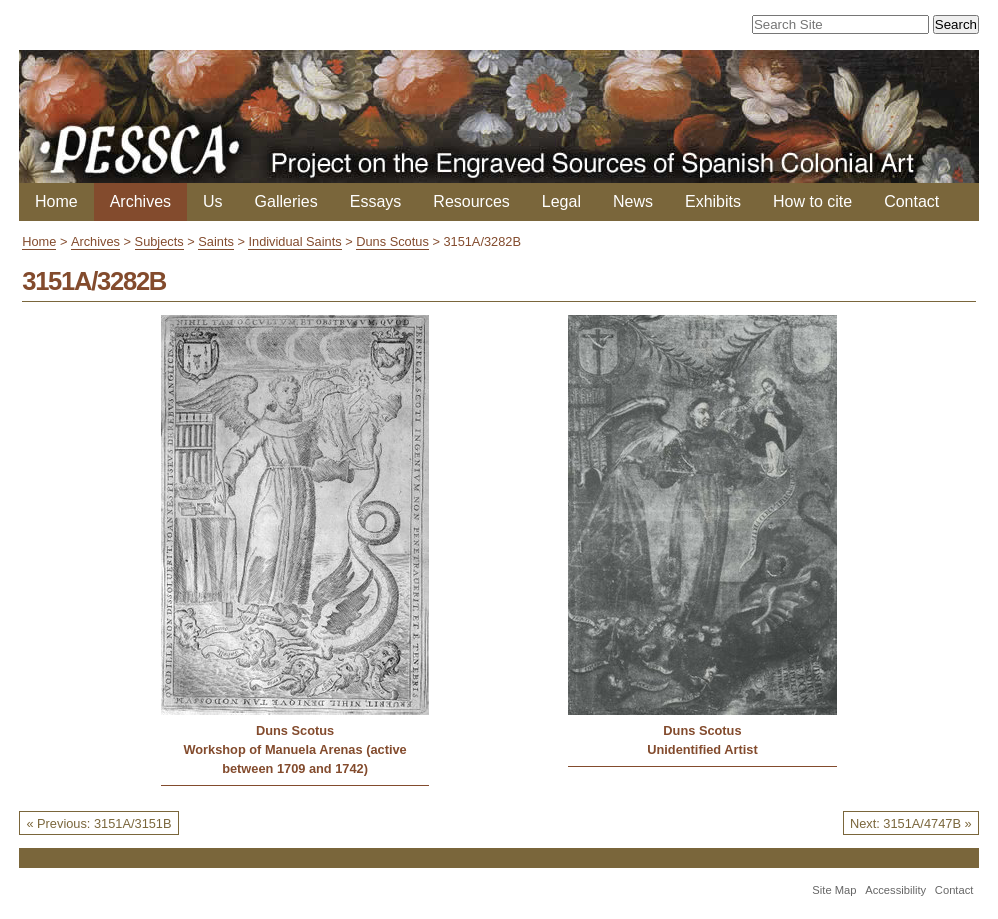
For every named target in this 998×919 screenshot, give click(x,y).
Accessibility (895, 890)
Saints (216, 241)
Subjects (159, 241)
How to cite (812, 201)
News (633, 201)
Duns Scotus (392, 241)
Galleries (286, 201)
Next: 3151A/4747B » (911, 823)
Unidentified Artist (702, 749)
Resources (471, 201)
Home (56, 201)
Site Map (834, 890)
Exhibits (713, 201)
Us (213, 201)
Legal (561, 201)
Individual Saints (294, 241)
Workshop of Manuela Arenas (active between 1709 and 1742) (294, 759)
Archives (140, 201)
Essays (376, 201)
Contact (911, 201)
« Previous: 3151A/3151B (98, 823)
